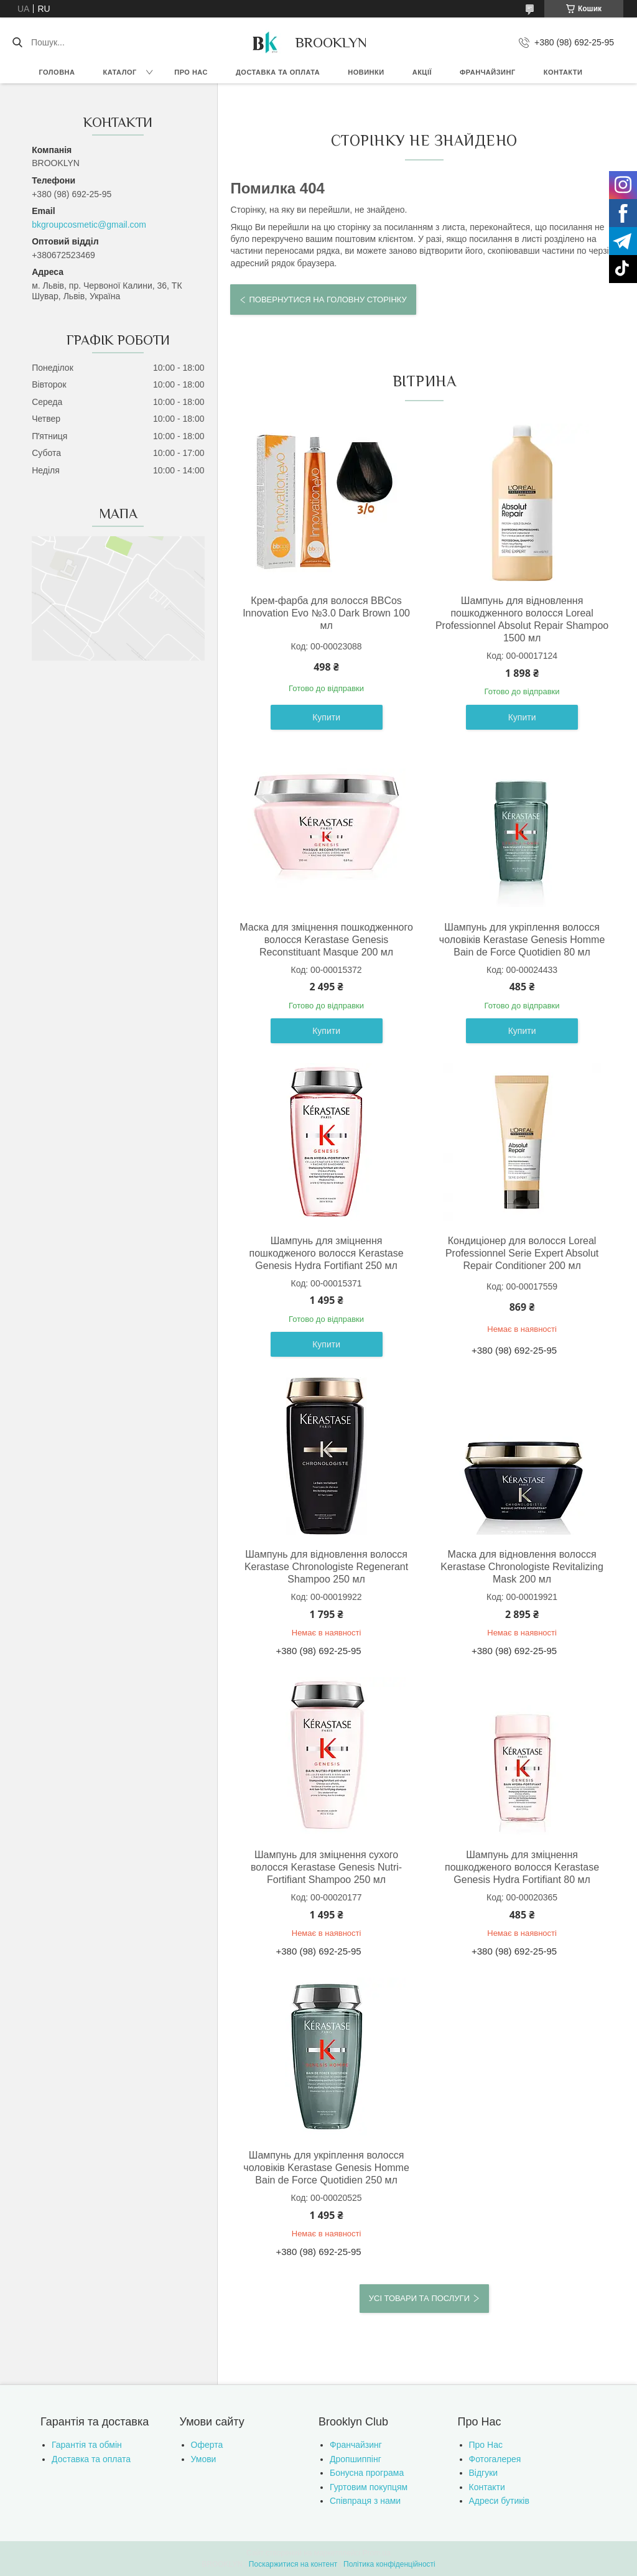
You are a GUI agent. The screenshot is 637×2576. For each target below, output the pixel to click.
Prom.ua (377, 2553)
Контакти (563, 72)
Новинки (366, 72)
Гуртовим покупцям (368, 2487)
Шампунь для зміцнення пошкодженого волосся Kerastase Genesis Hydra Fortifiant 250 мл (326, 1253)
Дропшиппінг (355, 2459)
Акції (422, 72)
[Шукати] (17, 42)
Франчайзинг (488, 72)
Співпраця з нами (365, 2501)
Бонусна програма (367, 2473)
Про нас (191, 72)
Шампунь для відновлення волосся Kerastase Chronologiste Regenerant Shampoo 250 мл (326, 1566)
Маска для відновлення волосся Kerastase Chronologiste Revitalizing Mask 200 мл (521, 1566)
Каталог (119, 72)
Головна (57, 72)
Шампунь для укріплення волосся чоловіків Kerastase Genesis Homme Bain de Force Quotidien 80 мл (522, 939)
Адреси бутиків (499, 2501)
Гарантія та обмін (87, 2445)
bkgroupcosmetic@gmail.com (89, 225)
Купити (326, 717)
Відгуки (483, 2473)
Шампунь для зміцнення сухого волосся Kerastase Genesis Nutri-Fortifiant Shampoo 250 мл (326, 1867)
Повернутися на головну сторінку (327, 299)
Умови (203, 2459)
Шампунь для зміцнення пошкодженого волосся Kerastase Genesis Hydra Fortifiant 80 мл (522, 1867)
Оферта (207, 2445)
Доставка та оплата (278, 72)
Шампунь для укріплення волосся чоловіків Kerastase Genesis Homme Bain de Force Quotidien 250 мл (326, 2167)
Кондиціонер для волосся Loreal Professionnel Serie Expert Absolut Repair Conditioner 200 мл (521, 1253)
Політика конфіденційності (389, 2564)
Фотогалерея (495, 2459)
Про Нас (486, 2445)
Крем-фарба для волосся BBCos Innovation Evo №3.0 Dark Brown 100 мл (326, 613)
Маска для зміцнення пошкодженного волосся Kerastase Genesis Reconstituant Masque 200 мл (325, 939)
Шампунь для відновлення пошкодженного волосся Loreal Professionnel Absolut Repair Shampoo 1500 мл (521, 619)
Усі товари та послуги (419, 2298)
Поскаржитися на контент (293, 2564)
